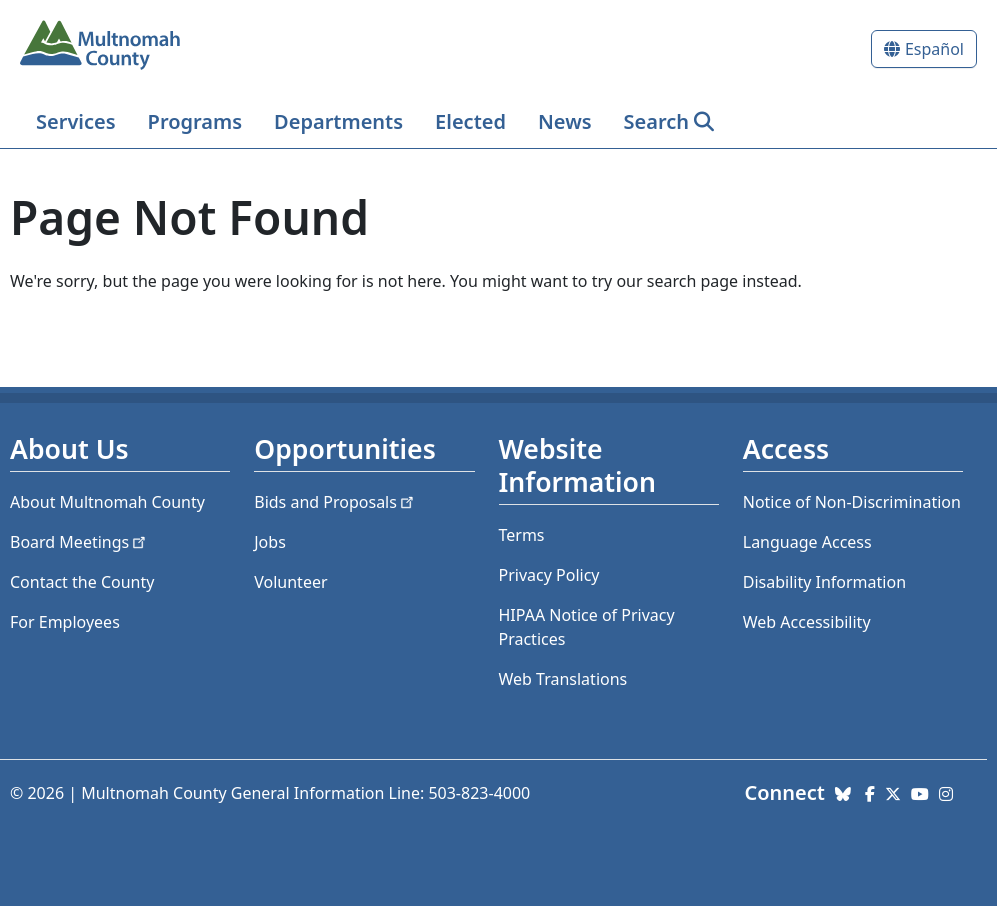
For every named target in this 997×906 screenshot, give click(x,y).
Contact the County (82, 582)
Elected (470, 121)
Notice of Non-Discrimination (852, 502)
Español (934, 49)
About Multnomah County (107, 502)
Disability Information (824, 582)
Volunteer (290, 582)
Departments (338, 121)
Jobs (270, 542)
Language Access (807, 542)
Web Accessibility (807, 622)
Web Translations (563, 679)
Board (79, 542)
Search (656, 121)
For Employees (65, 622)
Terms (522, 535)
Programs (195, 121)
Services (76, 121)
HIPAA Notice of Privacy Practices (587, 627)
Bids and (335, 502)
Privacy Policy (549, 575)
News (565, 121)
